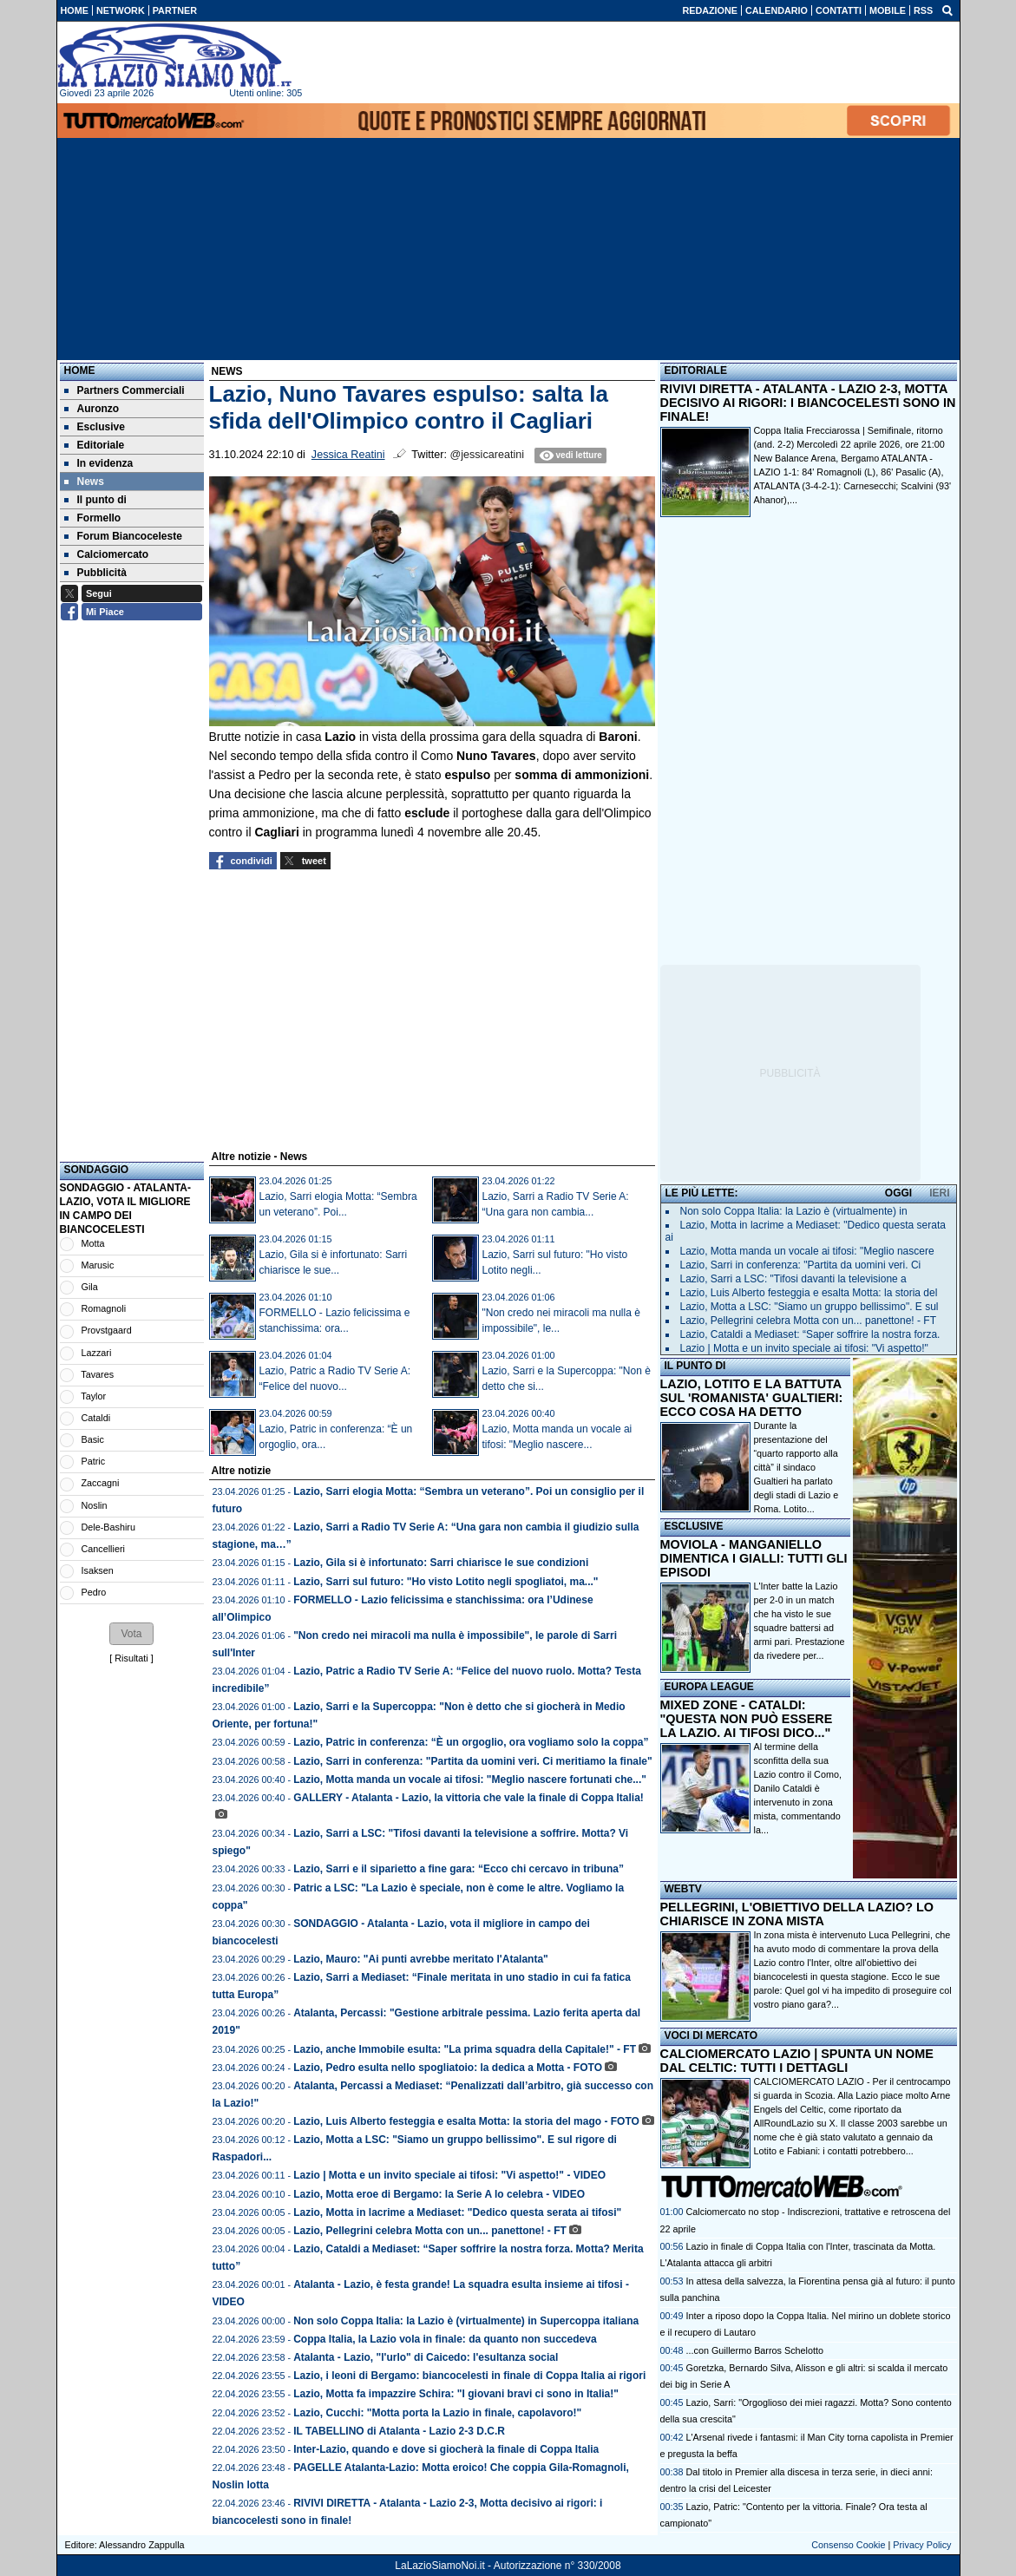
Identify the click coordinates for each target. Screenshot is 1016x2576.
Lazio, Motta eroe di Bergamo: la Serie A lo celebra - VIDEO (439, 2194)
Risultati (131, 1658)
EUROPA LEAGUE (709, 1687)
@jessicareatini (486, 455)
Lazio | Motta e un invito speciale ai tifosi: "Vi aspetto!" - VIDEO (449, 2175)
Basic (93, 1439)
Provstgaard (107, 1330)
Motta (93, 1243)
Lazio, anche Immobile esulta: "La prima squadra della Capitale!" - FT (464, 2049)
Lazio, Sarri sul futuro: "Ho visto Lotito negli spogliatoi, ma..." (445, 1582)
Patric (94, 1461)
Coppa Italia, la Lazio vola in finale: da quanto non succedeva (444, 2339)
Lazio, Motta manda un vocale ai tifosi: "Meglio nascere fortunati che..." (469, 1779)
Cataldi (96, 1418)
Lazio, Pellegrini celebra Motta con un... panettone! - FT (430, 2231)
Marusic (98, 1265)
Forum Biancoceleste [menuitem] (123, 536)
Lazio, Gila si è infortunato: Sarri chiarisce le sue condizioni (440, 1563)
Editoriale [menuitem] (94, 445)
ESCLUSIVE (694, 1526)
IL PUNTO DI (695, 1366)
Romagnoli (104, 1308)
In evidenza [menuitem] (99, 463)
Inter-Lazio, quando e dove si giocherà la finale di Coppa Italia (446, 2449)
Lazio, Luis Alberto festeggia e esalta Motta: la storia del (809, 1293)
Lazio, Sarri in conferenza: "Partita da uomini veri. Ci (800, 1265)
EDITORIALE (696, 370)
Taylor (93, 1396)
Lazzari (97, 1352)
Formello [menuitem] (92, 518)
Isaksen (98, 1570)
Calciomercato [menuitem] (106, 554)
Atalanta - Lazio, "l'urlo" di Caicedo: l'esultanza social (425, 2357)
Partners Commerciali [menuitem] (124, 390)
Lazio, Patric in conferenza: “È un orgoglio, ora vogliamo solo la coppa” (470, 1742)
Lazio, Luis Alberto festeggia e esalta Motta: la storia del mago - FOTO (466, 2121)
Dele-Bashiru (108, 1527)
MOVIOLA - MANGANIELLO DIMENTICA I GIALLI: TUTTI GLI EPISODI (754, 1558)
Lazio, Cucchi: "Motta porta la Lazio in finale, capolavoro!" (437, 2413)
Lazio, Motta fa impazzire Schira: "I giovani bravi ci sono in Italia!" (456, 2394)
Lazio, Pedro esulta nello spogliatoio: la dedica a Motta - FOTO (447, 2067)
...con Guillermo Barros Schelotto (754, 2350)
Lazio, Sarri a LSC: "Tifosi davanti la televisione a (793, 1279)
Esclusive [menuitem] (94, 427)
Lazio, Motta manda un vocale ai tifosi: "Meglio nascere (807, 1251)
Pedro (94, 1592)
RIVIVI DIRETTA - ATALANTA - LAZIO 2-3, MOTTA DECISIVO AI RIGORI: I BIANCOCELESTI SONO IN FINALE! (808, 402)
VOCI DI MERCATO (711, 2035)
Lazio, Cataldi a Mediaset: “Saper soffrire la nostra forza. (810, 1334)
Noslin (95, 1505)
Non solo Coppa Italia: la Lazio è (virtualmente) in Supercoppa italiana (466, 2321)
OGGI (898, 1193)
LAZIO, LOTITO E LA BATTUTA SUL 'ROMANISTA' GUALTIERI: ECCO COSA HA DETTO (751, 1398)
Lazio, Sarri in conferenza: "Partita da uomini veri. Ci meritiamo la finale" (472, 1761)
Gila (90, 1286)
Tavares (97, 1374)
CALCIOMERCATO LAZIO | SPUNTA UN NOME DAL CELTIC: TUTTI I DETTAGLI (797, 2061)
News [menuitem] (84, 481)
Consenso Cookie (848, 2545)
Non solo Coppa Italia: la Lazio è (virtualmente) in (794, 1211)
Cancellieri (103, 1549)
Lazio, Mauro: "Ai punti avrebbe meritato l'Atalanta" (420, 1959)
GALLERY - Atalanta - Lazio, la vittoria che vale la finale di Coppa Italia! (468, 1798)
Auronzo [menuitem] (92, 409)
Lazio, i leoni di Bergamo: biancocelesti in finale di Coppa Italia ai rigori (469, 2376)
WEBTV (683, 1889)
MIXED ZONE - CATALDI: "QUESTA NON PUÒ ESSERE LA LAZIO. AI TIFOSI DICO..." (746, 1719)
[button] (131, 1633)
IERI (939, 1193)
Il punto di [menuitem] (95, 500)
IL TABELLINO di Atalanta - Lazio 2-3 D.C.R (399, 2431)
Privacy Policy (922, 2545)
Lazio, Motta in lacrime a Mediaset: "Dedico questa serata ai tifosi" (457, 2212)
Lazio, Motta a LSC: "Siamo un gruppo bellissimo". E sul (809, 1307)
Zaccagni (101, 1483)
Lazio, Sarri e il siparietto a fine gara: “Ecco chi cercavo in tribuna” (458, 1869)
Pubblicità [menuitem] (95, 573)
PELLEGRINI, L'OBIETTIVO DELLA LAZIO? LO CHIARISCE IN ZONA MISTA (797, 1914)
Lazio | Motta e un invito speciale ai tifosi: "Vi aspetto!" (804, 1348)
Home (79, 370)
